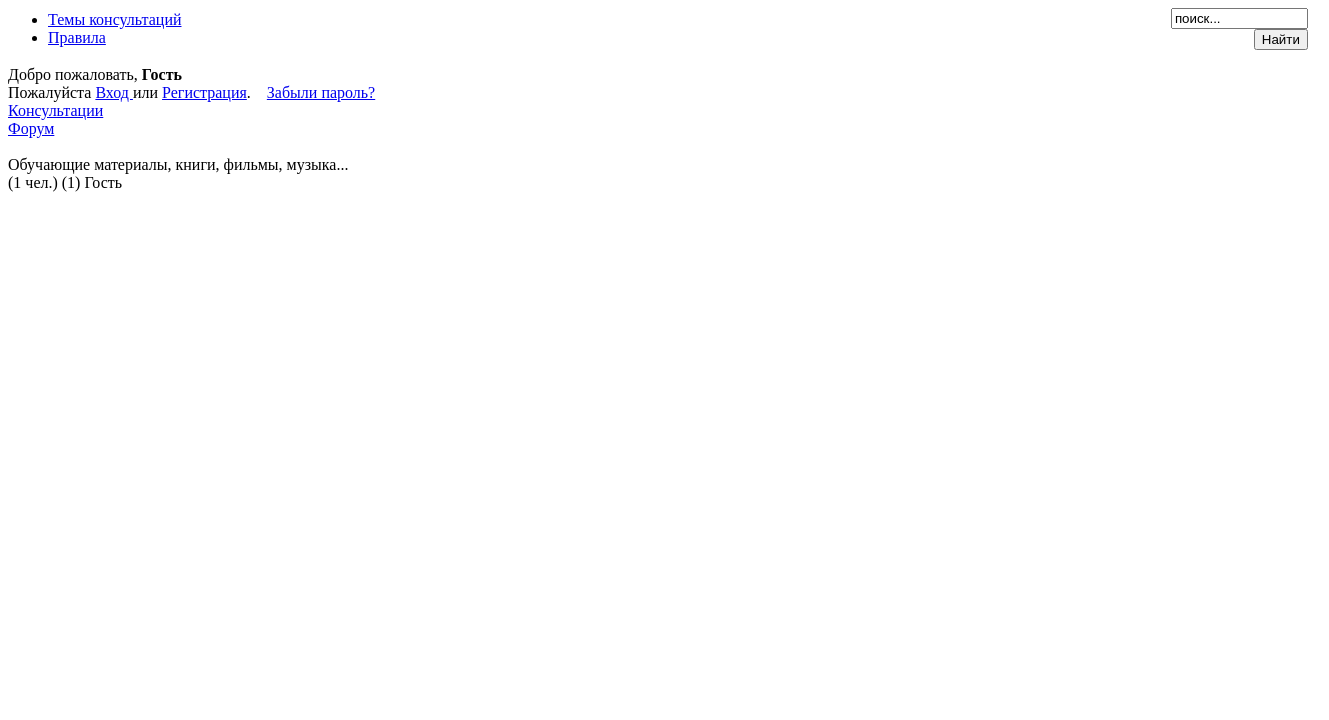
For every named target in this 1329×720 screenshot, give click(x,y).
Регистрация (204, 92)
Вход (114, 92)
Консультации (55, 110)
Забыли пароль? (321, 92)
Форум (31, 128)
